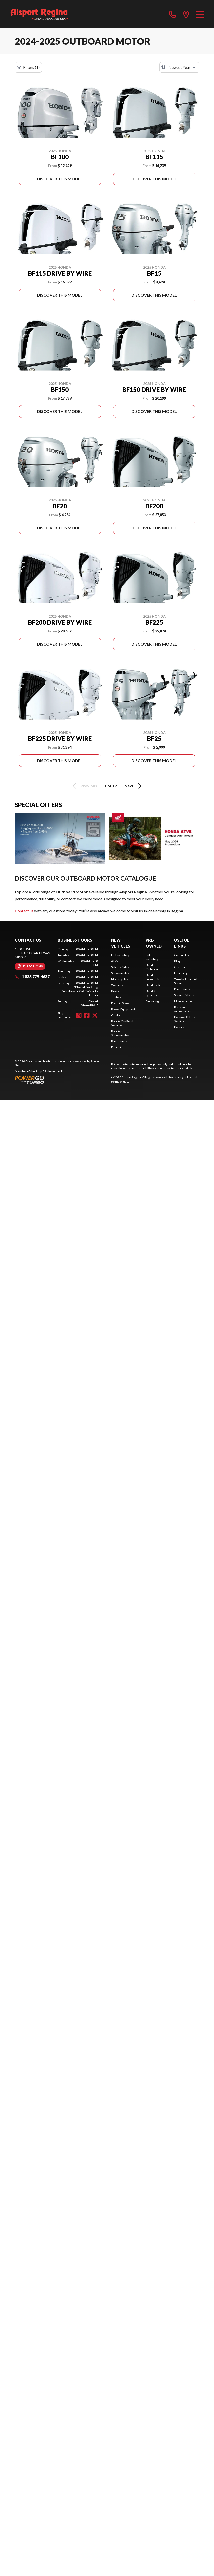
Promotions (119, 1041)
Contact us (24, 910)
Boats (115, 991)
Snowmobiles (120, 973)
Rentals (179, 1027)
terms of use (119, 1081)
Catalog (116, 1015)
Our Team (181, 967)
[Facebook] (87, 1015)
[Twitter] (95, 1015)
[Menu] (200, 14)
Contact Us (181, 955)
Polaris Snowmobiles (120, 1033)
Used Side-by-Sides (153, 993)
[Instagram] (79, 1015)
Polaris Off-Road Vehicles (122, 1023)
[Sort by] (179, 67)
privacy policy (183, 1077)
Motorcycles (119, 979)
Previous (84, 786)
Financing (117, 1047)
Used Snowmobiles (155, 977)
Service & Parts (184, 995)
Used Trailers (155, 985)
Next (133, 786)
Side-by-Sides (120, 967)
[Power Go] (59, 1079)
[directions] (186, 14)
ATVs (114, 961)
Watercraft (118, 985)
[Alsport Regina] (39, 14)
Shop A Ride (43, 1071)
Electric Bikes (120, 1003)
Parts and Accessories (182, 1009)
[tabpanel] (78, 977)
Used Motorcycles (154, 967)
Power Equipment (123, 1009)
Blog (177, 961)
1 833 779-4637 (32, 976)
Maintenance (183, 1001)
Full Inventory (120, 955)
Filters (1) (28, 67)
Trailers (116, 997)
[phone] (172, 14)
